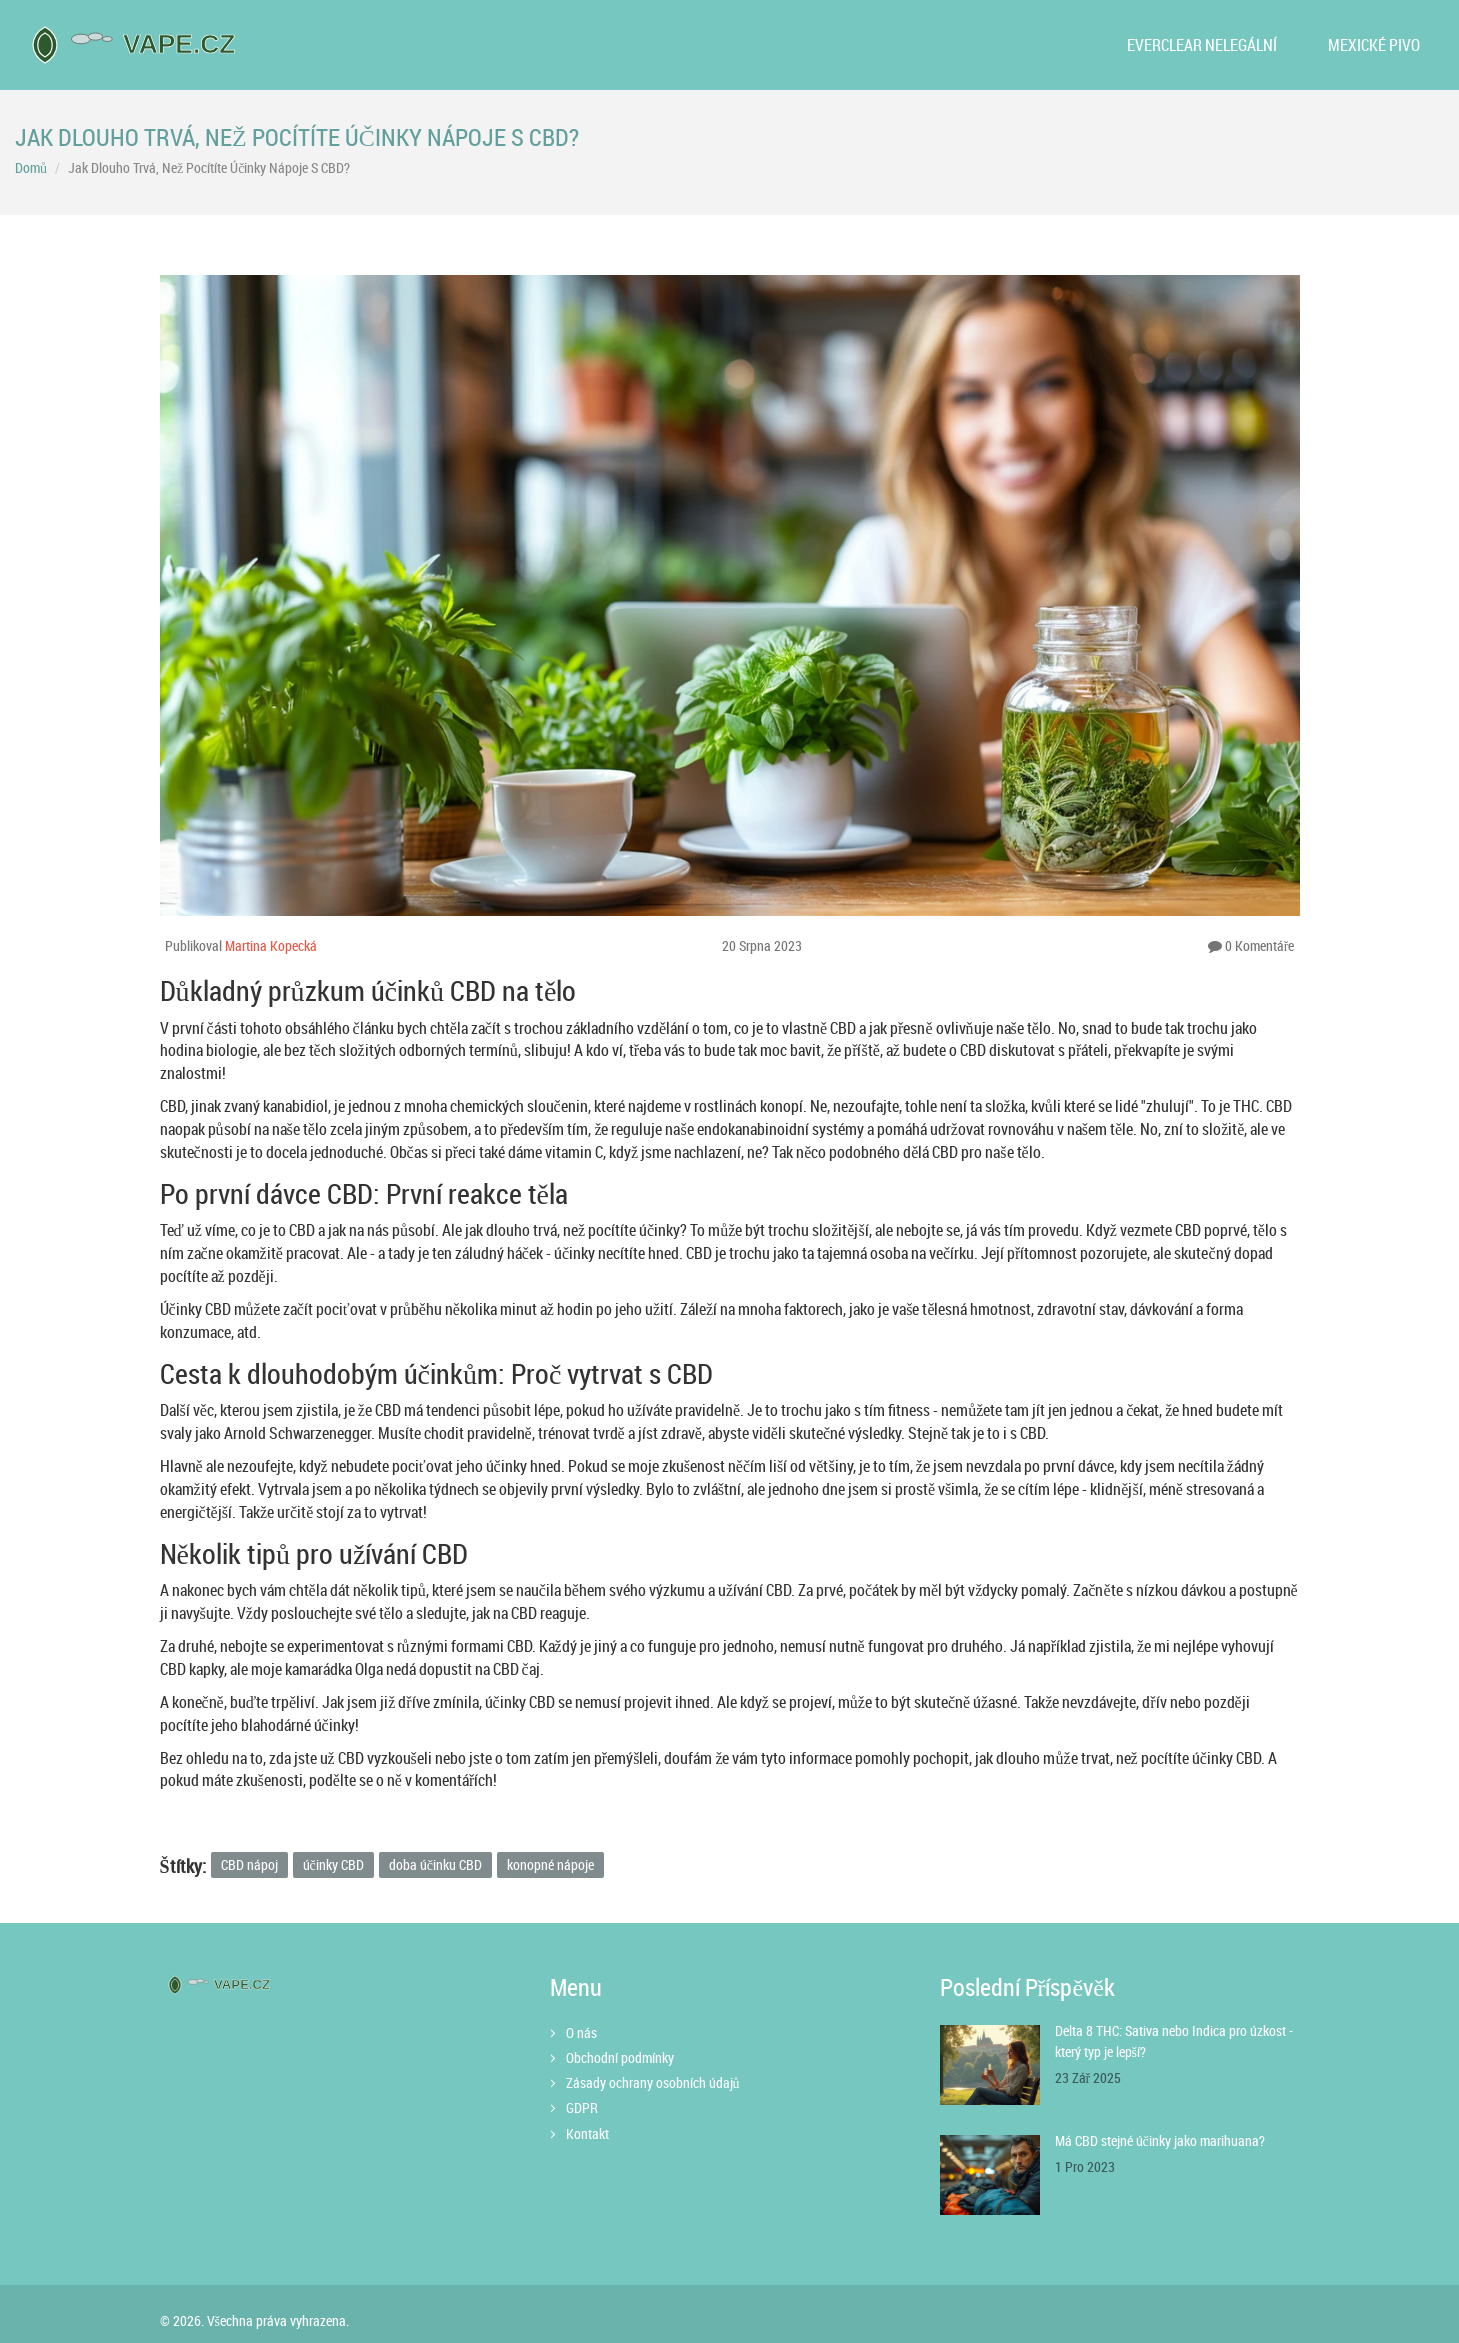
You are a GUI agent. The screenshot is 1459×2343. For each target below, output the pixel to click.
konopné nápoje (550, 1864)
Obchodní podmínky (620, 2057)
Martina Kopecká (271, 945)
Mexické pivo (1374, 45)
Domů (31, 167)
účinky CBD (333, 1864)
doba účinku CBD (435, 1864)
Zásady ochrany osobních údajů (653, 2082)
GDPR (582, 2107)
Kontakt (587, 2133)
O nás (581, 2032)
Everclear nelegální (1202, 45)
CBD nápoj (249, 1864)
